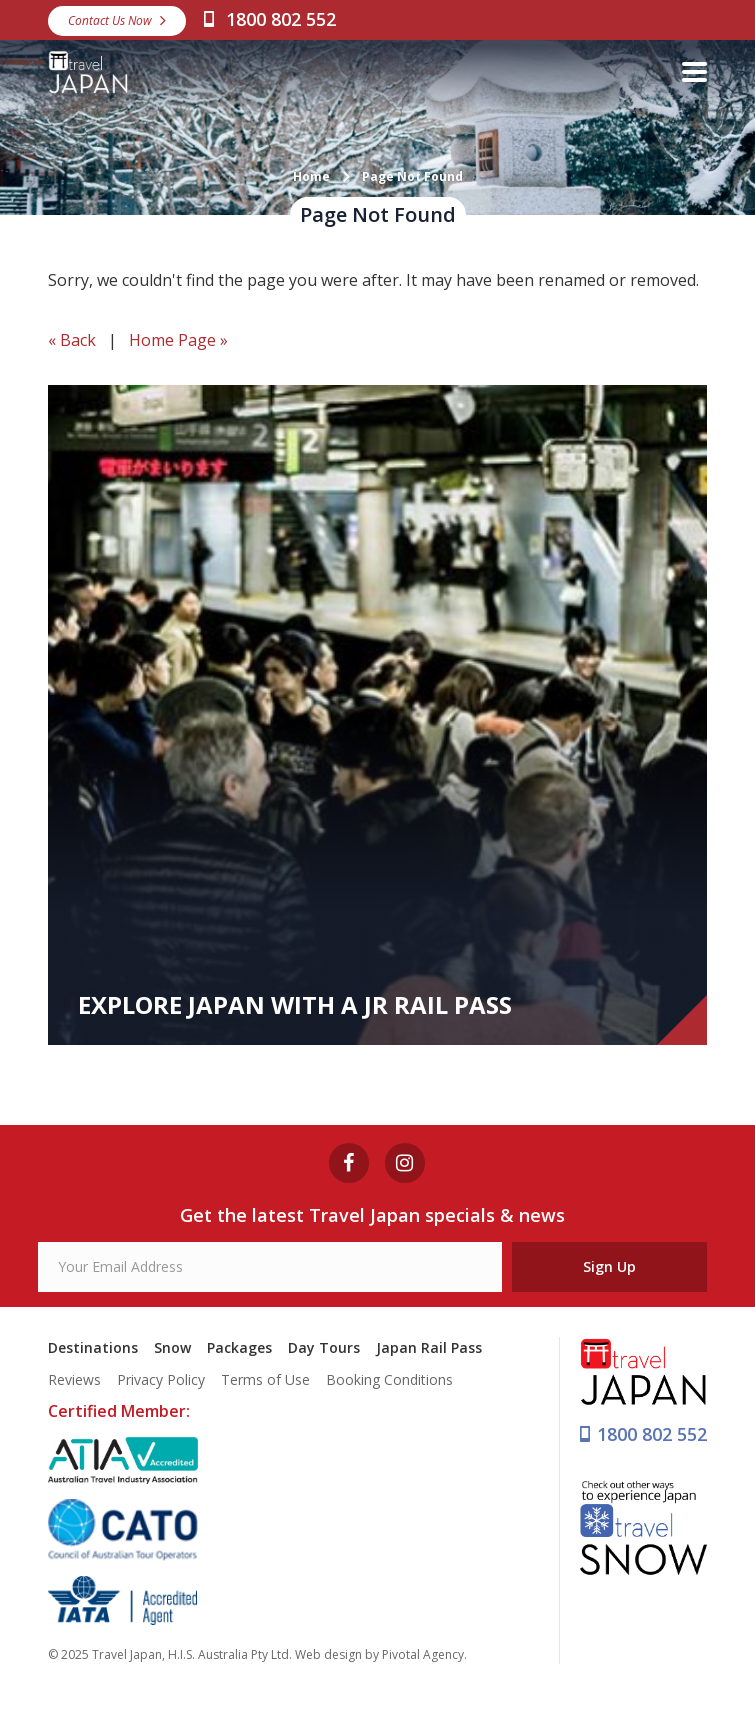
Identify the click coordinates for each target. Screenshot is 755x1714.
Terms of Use (265, 1379)
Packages (239, 1347)
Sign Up (609, 1266)
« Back (72, 340)
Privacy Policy (161, 1379)
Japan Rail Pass (429, 1347)
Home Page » (178, 340)
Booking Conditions (389, 1379)
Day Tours (324, 1347)
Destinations (93, 1347)
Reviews (74, 1379)
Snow (172, 1347)
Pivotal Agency (423, 1654)
